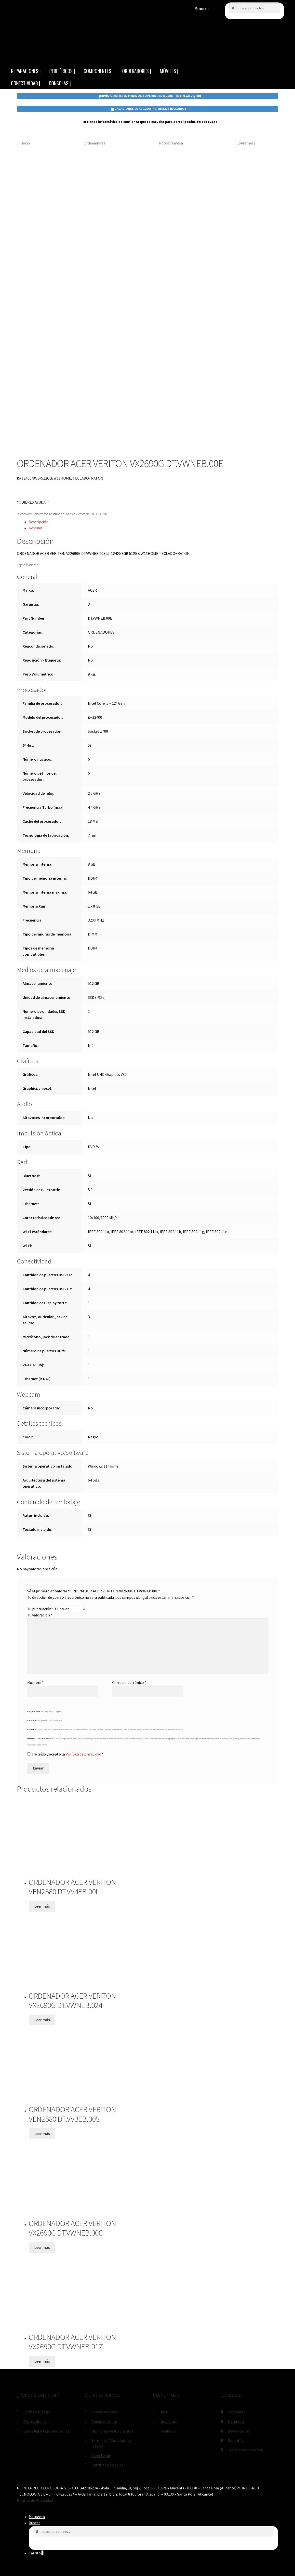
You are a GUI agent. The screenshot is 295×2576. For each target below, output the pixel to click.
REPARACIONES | (26, 71)
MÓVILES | (169, 71)
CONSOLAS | (60, 83)
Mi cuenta (202, 8)
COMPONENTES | (99, 71)
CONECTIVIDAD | (25, 83)
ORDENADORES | (136, 71)
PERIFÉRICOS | (62, 71)
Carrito (36, 2552)
